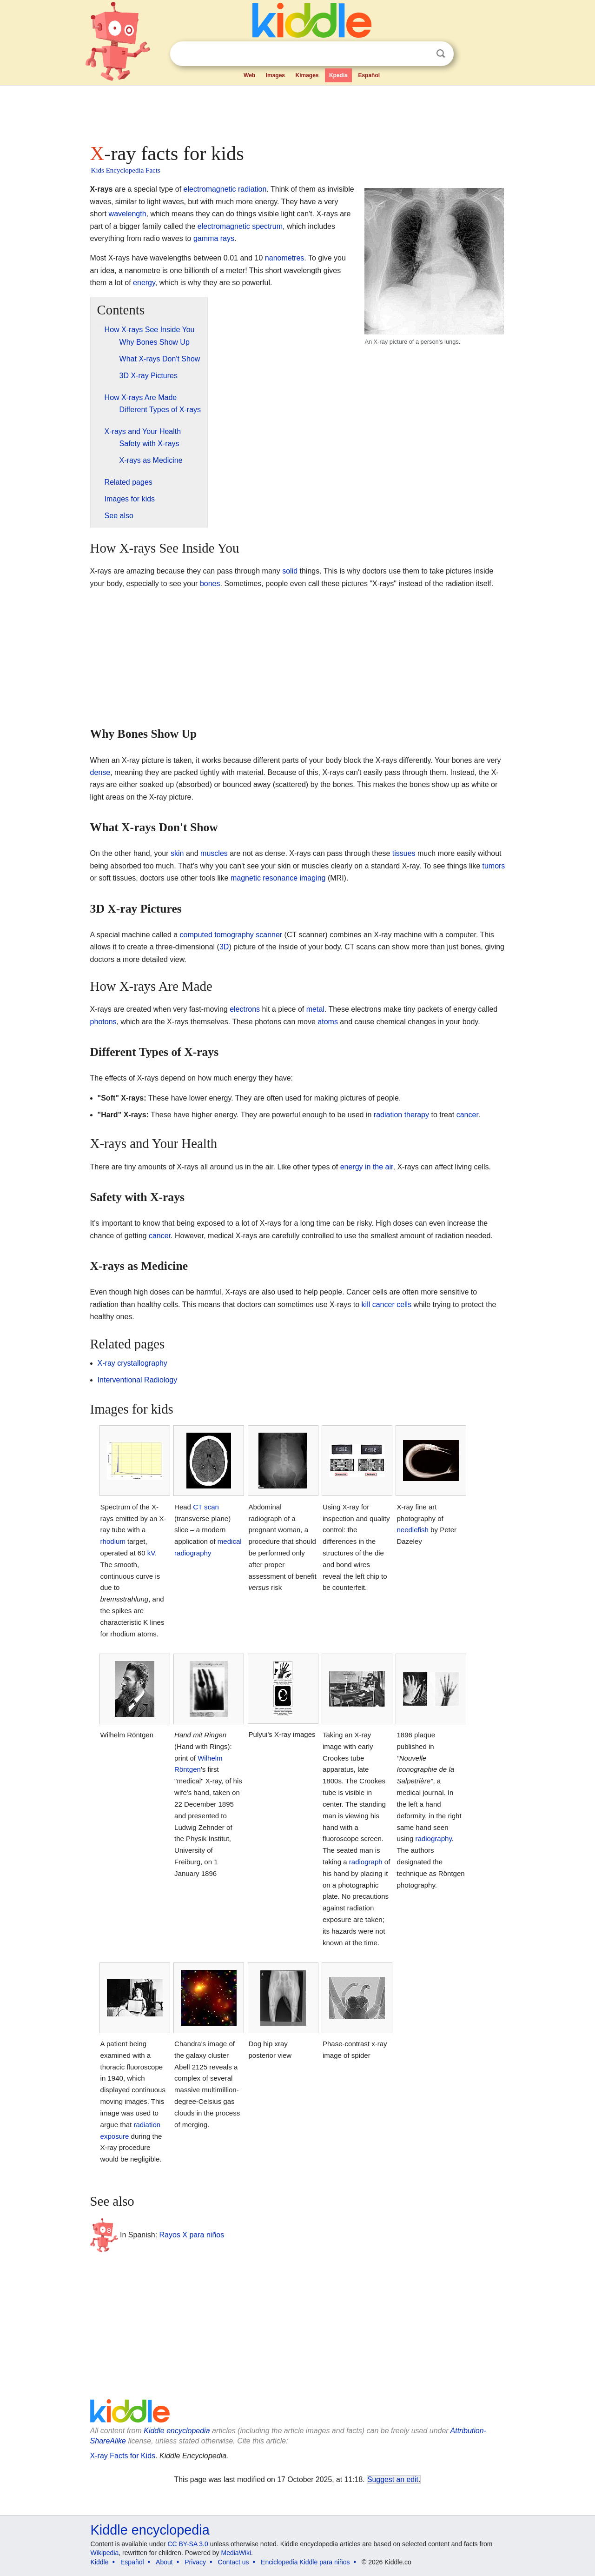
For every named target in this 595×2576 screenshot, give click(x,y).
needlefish (413, 1530)
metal (315, 1009)
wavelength (127, 214)
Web (249, 75)
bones (210, 583)
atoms (327, 1022)
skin (177, 853)
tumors (493, 866)
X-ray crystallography (132, 1363)
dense (100, 772)
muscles (214, 853)
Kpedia (338, 75)
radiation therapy (401, 1115)
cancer (467, 1115)
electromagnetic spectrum (240, 226)
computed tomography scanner (231, 935)
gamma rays (213, 238)
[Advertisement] (297, 111)
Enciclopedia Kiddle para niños (305, 2562)
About (164, 2562)
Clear (422, 54)
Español (369, 75)
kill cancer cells (387, 1304)
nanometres (284, 258)
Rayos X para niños (192, 2235)
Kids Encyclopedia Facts (125, 170)
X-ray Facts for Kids (122, 2456)
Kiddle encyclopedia (177, 2431)
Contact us (233, 2562)
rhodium (113, 1541)
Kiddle (100, 2562)
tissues (404, 853)
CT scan (206, 1507)
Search (441, 53)
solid (290, 571)
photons (103, 1022)
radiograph (366, 1862)
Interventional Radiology (138, 1380)
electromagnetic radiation (225, 189)
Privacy (195, 2562)
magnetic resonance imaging (278, 878)
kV (151, 1553)
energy (144, 283)
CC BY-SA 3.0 (187, 2544)
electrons (245, 1009)
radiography (434, 1838)
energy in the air (366, 1167)
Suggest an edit (392, 2479)
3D (224, 947)
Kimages (306, 75)
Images (275, 75)
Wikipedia (105, 2552)
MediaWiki (236, 2552)
